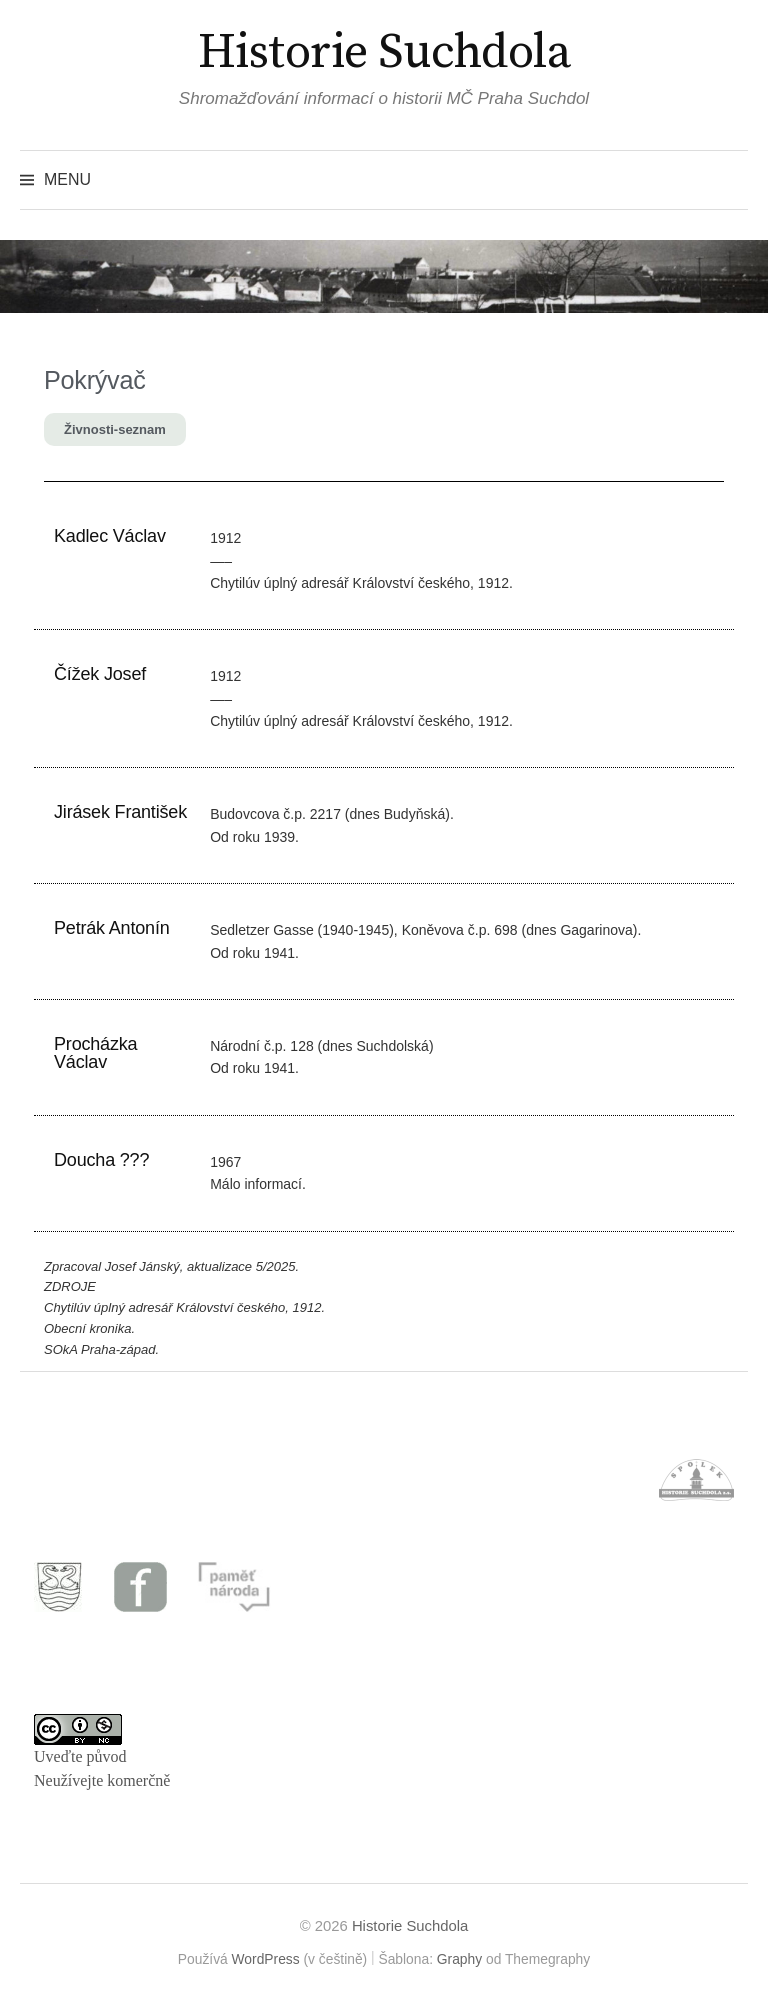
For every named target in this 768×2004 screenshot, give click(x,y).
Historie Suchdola (384, 53)
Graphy (459, 1959)
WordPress (266, 1959)
